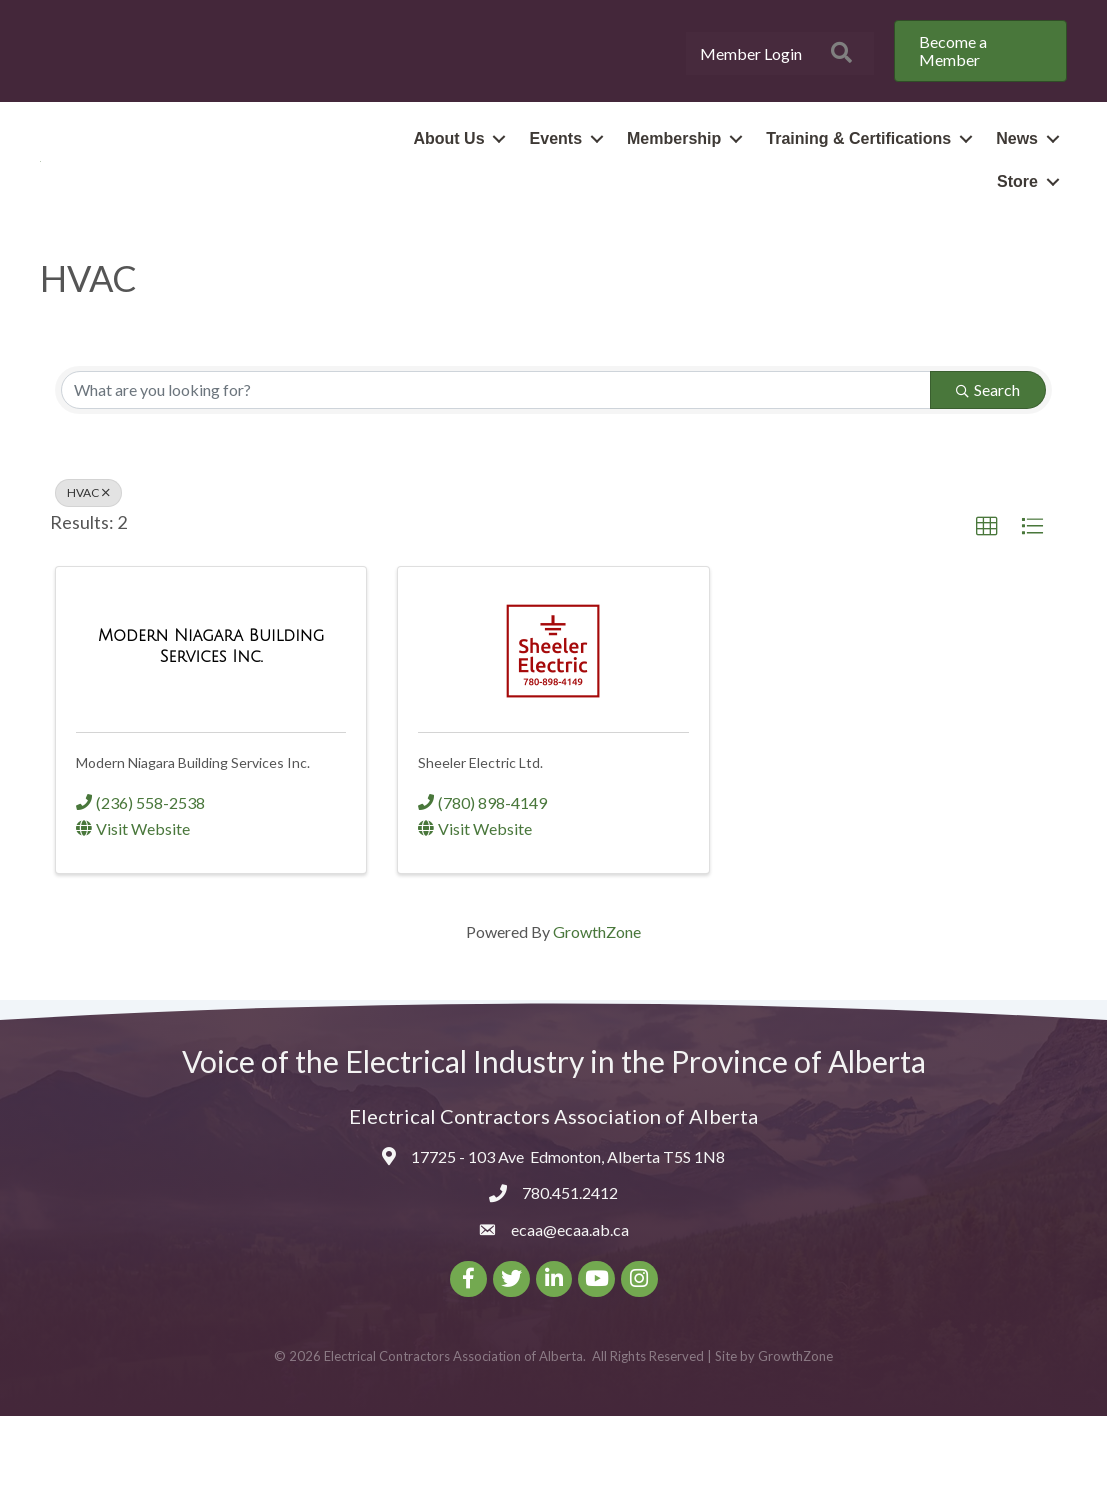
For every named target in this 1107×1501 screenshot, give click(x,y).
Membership (674, 181)
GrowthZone (597, 1017)
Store (1017, 224)
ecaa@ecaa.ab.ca (570, 1314)
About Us (448, 181)
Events (556, 181)
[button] (987, 612)
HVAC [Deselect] (88, 577)
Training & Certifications (858, 181)
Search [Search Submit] (988, 474)
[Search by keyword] (496, 475)
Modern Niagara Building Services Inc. (193, 848)
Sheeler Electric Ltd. (480, 848)
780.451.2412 (570, 1278)
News (1017, 181)
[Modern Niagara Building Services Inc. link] (211, 730)
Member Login (751, 53)
